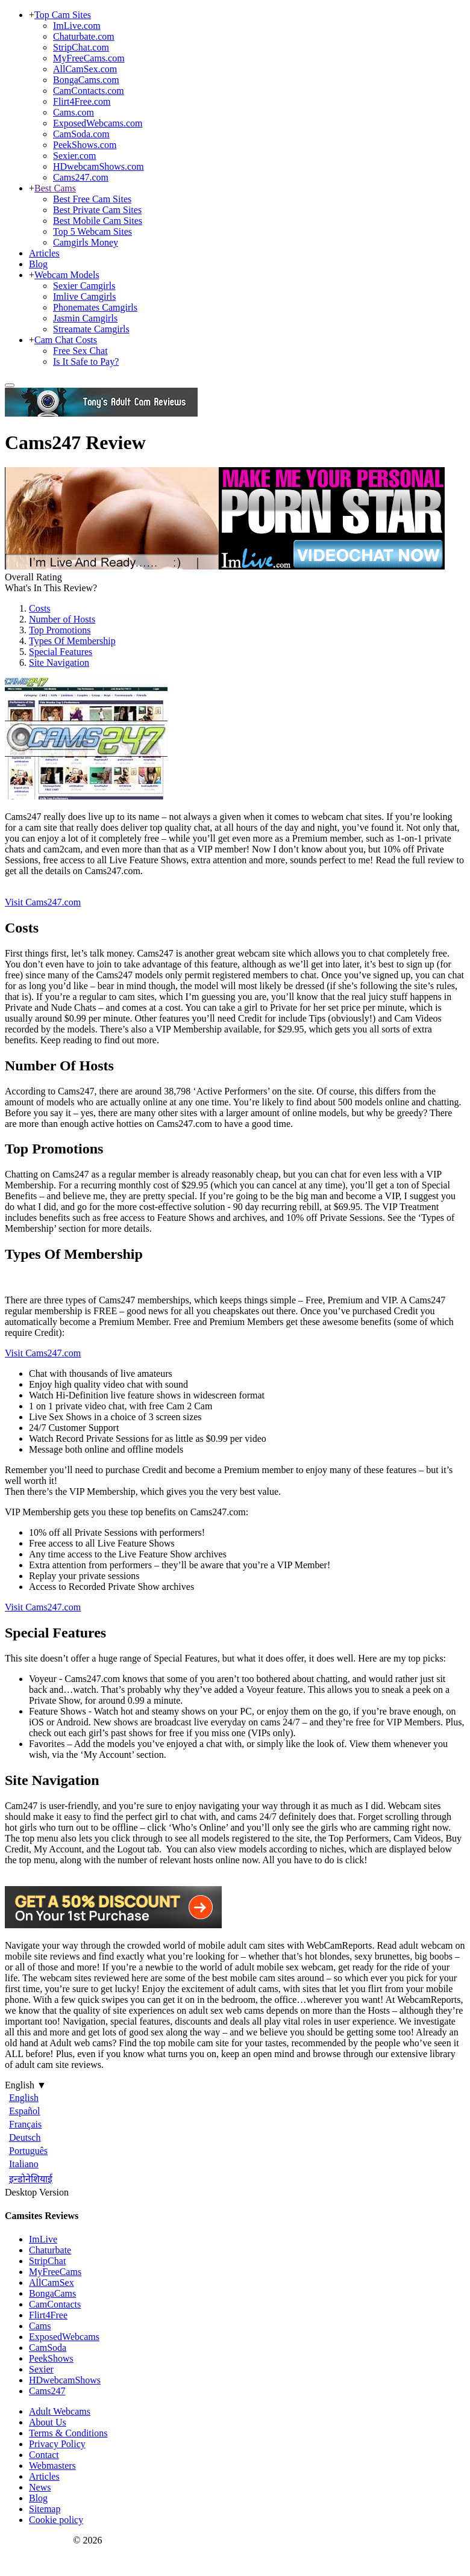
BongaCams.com (86, 80)
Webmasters (52, 2465)
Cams (40, 2326)
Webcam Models (66, 275)
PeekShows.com (84, 145)
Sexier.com (74, 156)
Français (25, 2124)
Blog (38, 264)
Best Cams (55, 188)
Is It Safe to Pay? (86, 361)
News (40, 2487)
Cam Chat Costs (65, 340)
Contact (44, 2455)
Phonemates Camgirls (95, 307)
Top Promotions (59, 630)
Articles (44, 253)
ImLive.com (77, 25)
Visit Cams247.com (43, 902)
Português (28, 2151)
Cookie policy (56, 2520)
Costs (40, 608)
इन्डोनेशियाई (30, 2179)
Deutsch (24, 2137)
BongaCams (52, 2293)
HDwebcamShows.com (98, 166)
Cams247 (47, 2391)
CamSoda (47, 2347)
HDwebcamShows (65, 2380)
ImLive (43, 2239)
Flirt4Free (48, 2315)
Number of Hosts (62, 619)
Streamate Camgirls (91, 329)
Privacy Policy (57, 2444)
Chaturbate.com (83, 36)
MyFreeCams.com (89, 58)
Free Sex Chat (80, 351)
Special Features (60, 652)
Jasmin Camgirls (85, 318)
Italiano (24, 2164)
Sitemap (44, 2509)
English (24, 2098)
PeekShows (51, 2358)
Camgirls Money (85, 242)
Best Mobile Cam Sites (97, 221)
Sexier (41, 2369)
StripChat (47, 2261)
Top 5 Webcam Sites (92, 231)
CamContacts (55, 2304)
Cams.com (73, 112)
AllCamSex (51, 2282)
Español (24, 2111)
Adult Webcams (59, 2411)
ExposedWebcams (64, 2337)
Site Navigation (59, 662)
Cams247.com (80, 177)
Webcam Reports (37, 2540)
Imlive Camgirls (84, 296)
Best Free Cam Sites (92, 199)
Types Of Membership (72, 641)
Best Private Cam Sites (97, 210)
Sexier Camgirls (84, 286)
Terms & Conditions (68, 2433)
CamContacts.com (88, 90)
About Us (47, 2422)
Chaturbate (50, 2250)
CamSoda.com (81, 134)
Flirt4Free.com (82, 101)
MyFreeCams (55, 2272)
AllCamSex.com (85, 69)
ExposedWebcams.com (97, 123)
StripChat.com (81, 47)
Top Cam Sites (62, 15)
